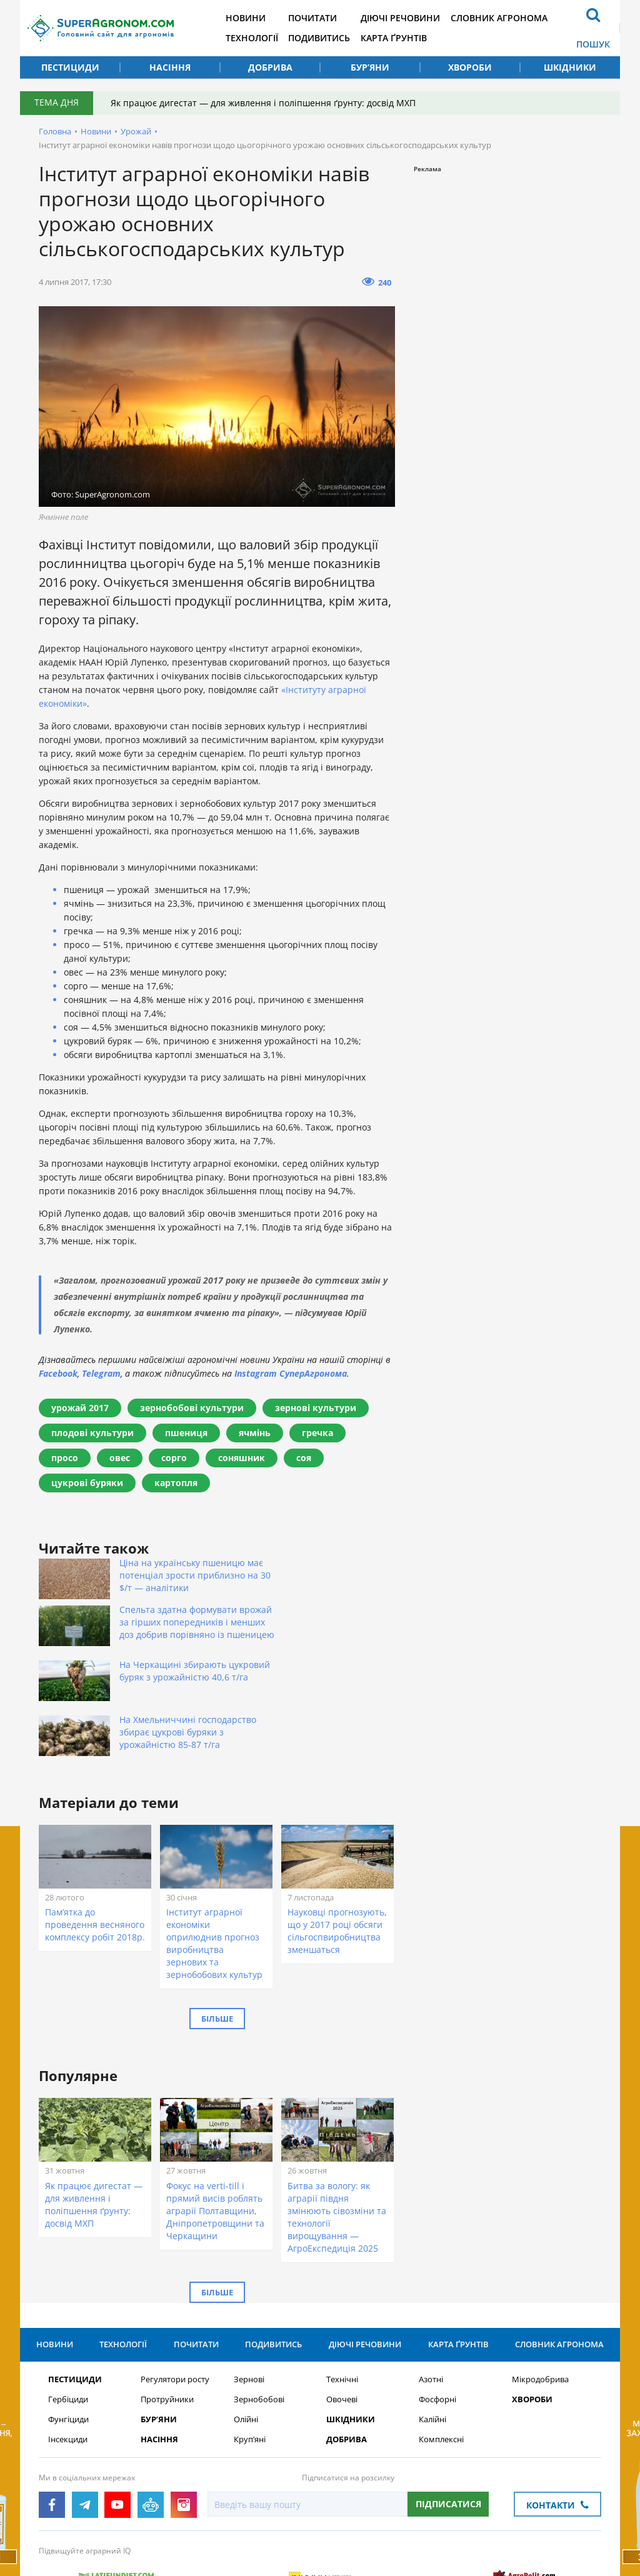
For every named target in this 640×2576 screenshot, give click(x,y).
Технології (258, 38)
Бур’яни (370, 67)
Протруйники (167, 2326)
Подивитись (328, 38)
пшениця (186, 1433)
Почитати (322, 18)
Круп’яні (250, 2366)
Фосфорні (437, 2326)
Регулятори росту (175, 2306)
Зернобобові (259, 2326)
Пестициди (70, 67)
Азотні (431, 2306)
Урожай (136, 131)
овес (119, 1458)
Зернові (249, 2306)
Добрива (270, 67)
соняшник (241, 1458)
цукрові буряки (87, 1483)
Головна (55, 131)
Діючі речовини (411, 18)
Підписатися (448, 2431)
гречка (317, 1433)
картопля (176, 1483)
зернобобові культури (192, 1408)
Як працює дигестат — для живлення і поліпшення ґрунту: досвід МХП (264, 103)
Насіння (170, 67)
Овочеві (342, 2326)
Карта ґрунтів (405, 38)
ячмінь (255, 1433)
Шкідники (570, 67)
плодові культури (92, 1433)
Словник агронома (512, 18)
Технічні (342, 2306)
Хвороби (470, 67)
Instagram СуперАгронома (290, 1373)
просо (64, 1458)
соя (303, 1458)
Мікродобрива (540, 2306)
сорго (174, 1458)
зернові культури (315, 1408)
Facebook (58, 1373)
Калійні (432, 2346)
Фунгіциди (68, 2346)
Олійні (246, 2346)
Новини (252, 18)
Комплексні (441, 2366)
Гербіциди (68, 2326)
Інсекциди (68, 2366)
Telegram (101, 1373)
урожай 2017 (80, 1408)
